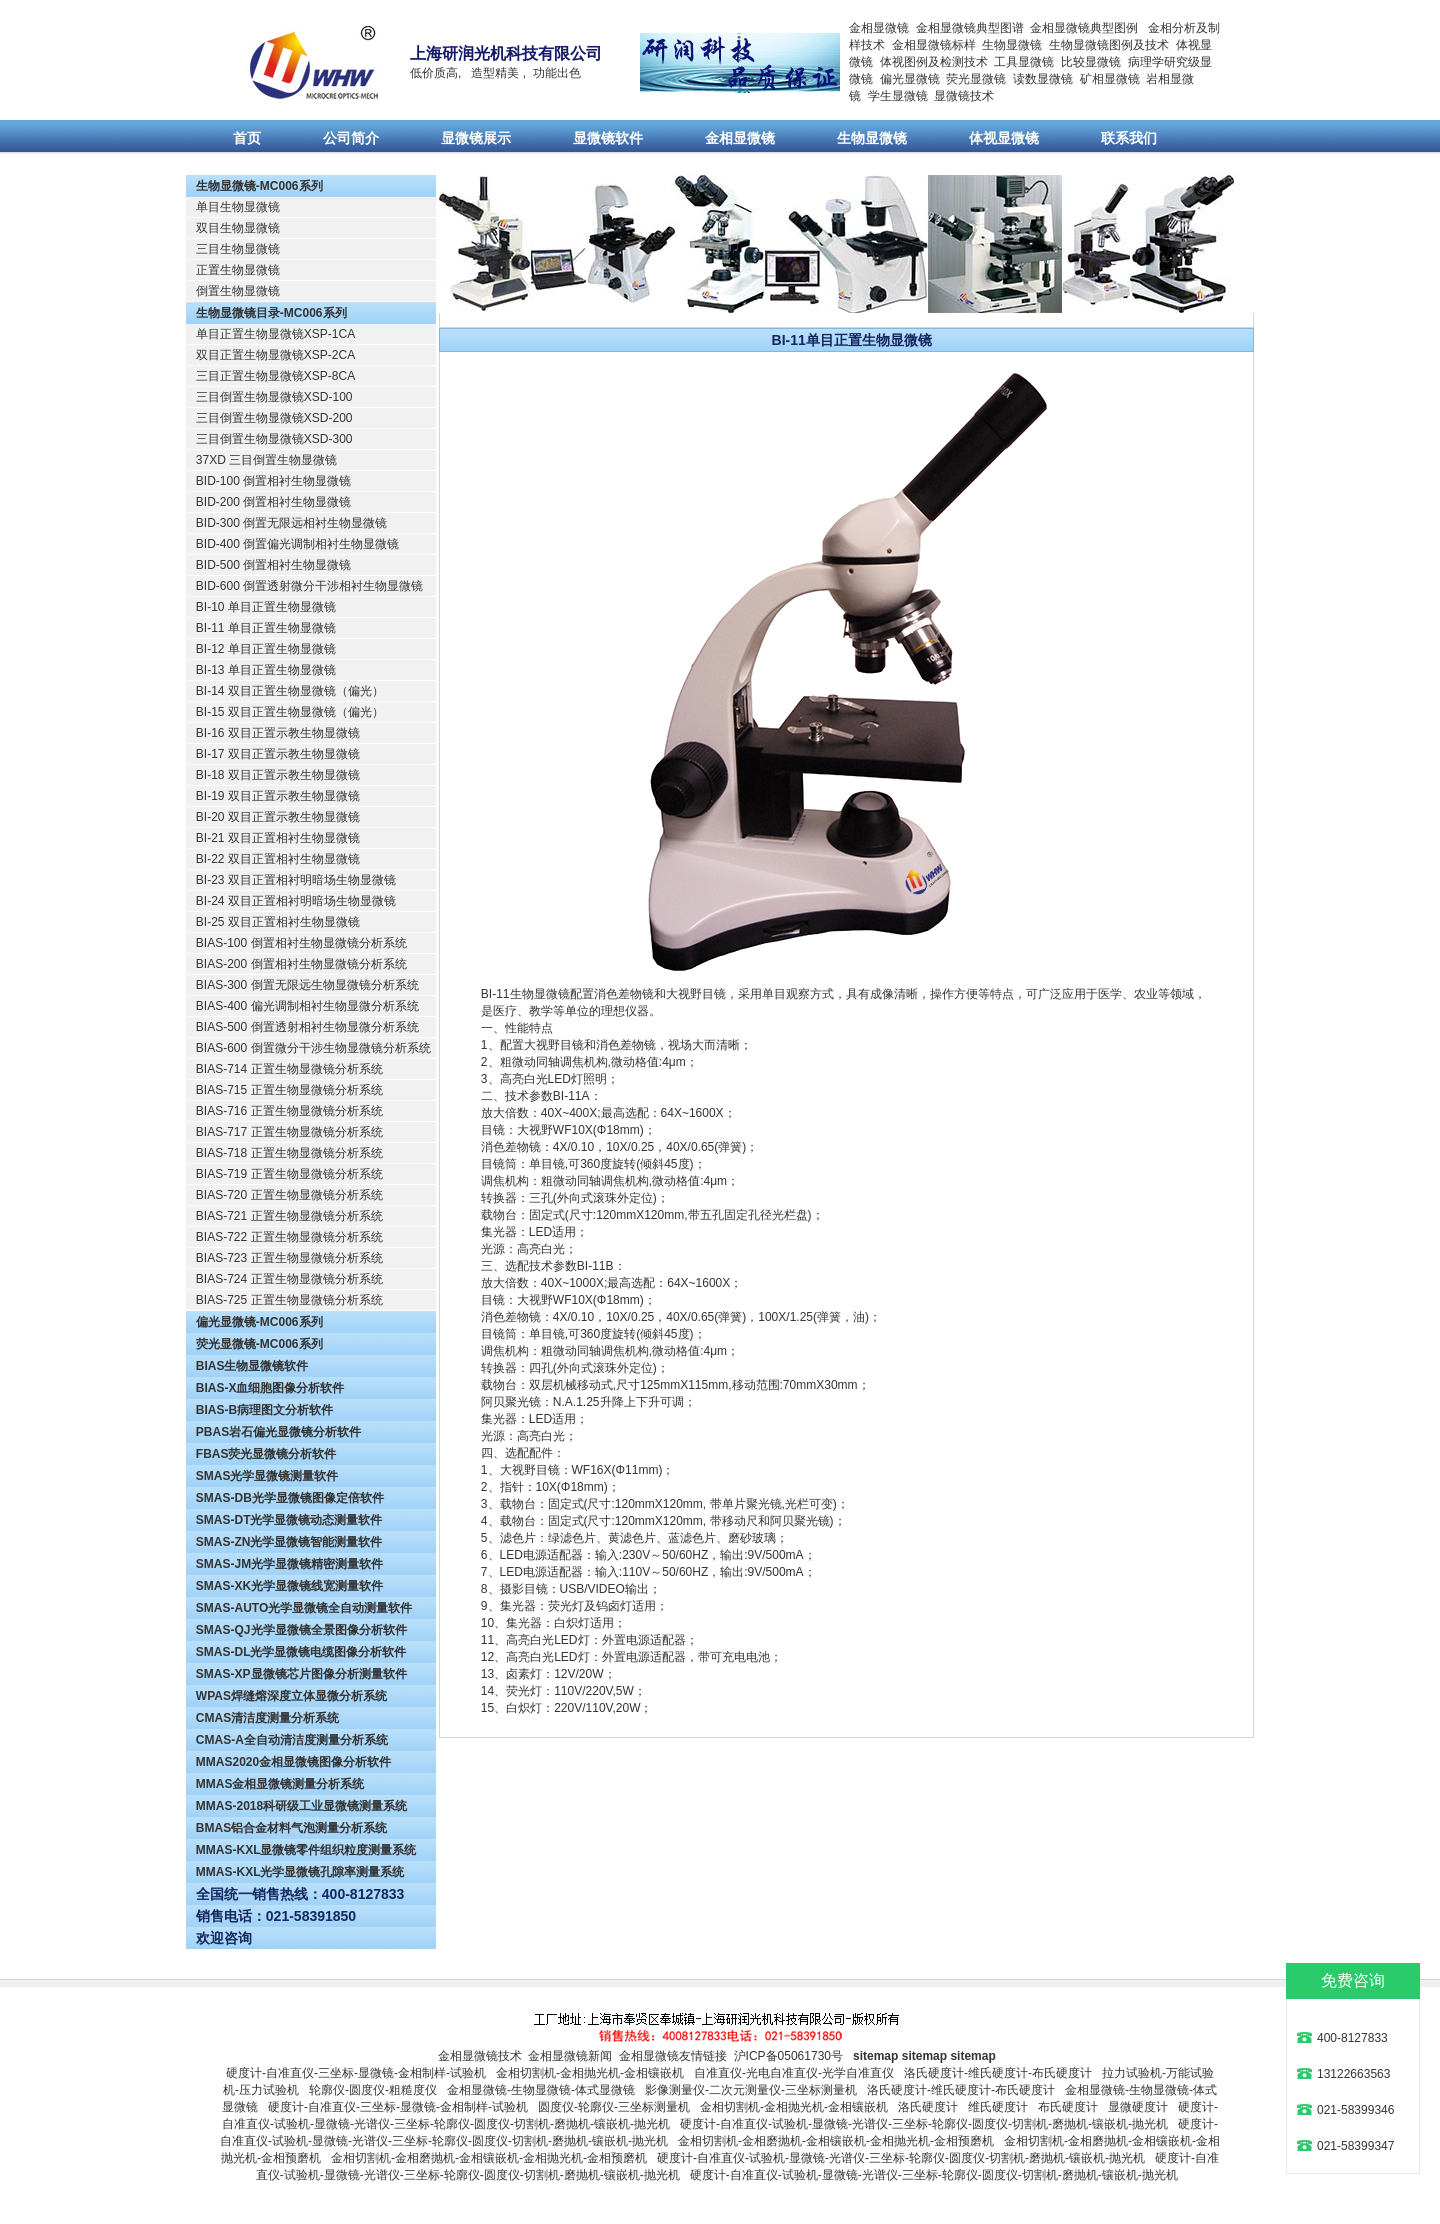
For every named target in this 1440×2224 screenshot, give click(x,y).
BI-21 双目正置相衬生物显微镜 (278, 838)
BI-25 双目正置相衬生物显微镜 (278, 922)
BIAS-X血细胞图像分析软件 (270, 1388)
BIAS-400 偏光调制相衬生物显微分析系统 (307, 1006)
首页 (247, 138)
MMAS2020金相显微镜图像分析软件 (293, 1762)
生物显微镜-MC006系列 (259, 186)
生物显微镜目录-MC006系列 (271, 313)
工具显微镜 (1024, 62)
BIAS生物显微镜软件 (252, 1366)
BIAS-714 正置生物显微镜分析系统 (289, 1069)
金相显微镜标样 (934, 45)
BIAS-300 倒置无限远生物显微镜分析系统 (307, 985)
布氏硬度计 (1068, 2107)
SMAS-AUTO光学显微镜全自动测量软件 (304, 1608)
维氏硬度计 (998, 2107)
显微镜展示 (476, 138)
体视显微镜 (1004, 138)
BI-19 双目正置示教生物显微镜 (278, 796)
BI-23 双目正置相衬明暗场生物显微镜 (296, 880)
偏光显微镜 (910, 79)
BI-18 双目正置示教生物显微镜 (278, 775)
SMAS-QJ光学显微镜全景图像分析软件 (301, 1630)
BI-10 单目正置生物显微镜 (266, 607)
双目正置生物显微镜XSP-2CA (275, 355)
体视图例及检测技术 (934, 62)
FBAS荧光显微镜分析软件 (266, 1454)
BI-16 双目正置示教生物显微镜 (278, 733)
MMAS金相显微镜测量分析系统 (280, 1784)
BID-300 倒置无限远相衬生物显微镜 (291, 523)
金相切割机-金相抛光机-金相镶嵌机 (590, 2073)
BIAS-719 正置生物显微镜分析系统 (289, 1174)
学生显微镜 (898, 96)
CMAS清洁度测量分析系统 (267, 1718)
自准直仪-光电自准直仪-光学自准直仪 (794, 2073)
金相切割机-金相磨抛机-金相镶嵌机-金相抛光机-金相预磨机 (836, 2141)
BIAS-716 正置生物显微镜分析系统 (289, 1111)
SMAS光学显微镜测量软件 (267, 1476)
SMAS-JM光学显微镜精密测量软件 (289, 1564)
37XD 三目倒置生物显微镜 (266, 460)
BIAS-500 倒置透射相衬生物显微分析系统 (307, 1027)
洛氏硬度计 (928, 2107)
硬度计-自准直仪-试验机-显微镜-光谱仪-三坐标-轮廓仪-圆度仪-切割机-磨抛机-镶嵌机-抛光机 (924, 2124)
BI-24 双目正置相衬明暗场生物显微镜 (296, 901)
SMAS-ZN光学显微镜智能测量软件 (289, 1542)
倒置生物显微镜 (238, 291)
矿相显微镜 (1110, 79)
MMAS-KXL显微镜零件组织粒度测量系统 (306, 1850)
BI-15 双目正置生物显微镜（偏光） (290, 712)
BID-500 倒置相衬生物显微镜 (273, 565)
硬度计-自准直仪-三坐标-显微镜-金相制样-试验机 (356, 2073)
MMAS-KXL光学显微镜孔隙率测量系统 (300, 1872)
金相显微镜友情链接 (673, 2056)
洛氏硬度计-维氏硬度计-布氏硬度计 (998, 2073)
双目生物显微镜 (238, 228)
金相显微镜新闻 (570, 2056)
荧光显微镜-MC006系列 (259, 1344)
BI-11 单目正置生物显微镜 (266, 628)
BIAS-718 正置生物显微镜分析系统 (289, 1153)
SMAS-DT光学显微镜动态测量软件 (289, 1520)
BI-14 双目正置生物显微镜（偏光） (290, 691)
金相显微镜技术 (480, 2056)
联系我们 (1129, 138)
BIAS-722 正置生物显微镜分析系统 (289, 1237)
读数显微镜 (1043, 79)
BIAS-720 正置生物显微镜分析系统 (289, 1195)
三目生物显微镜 (238, 249)
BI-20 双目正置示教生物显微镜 (278, 817)
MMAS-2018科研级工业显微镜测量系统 (301, 1806)
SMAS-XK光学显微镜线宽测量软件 (289, 1586)
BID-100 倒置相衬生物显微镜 (273, 481)
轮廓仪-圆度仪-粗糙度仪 (373, 2090)
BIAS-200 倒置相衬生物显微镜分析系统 (301, 964)
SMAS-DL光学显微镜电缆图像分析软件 (301, 1652)
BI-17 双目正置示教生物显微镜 (278, 754)
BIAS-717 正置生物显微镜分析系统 (289, 1132)
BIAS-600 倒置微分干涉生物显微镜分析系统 (313, 1048)
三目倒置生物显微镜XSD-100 (274, 397)
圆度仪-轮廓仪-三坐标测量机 (614, 2107)
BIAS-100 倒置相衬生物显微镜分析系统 (301, 943)
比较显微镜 (1091, 62)
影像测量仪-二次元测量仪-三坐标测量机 (751, 2090)
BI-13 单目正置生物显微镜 (266, 670)
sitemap (875, 2056)
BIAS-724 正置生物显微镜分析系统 (289, 1279)
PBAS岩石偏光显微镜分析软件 (278, 1432)
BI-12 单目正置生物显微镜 (266, 649)
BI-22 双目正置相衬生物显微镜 (278, 859)
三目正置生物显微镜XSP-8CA (275, 376)
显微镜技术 (964, 96)
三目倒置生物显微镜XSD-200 (274, 418)
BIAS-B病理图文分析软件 (264, 1410)
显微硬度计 (1138, 2107)
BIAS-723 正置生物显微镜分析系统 (289, 1258)
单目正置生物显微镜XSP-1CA (275, 334)
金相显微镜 (879, 28)
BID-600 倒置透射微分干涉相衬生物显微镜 (309, 586)
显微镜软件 (608, 138)
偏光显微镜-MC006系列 (259, 1322)
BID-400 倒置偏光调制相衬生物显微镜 (297, 544)
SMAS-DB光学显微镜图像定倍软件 (290, 1498)
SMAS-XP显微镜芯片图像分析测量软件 (301, 1674)
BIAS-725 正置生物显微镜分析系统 (289, 1300)
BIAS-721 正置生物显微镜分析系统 (289, 1216)
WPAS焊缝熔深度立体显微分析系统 (291, 1696)
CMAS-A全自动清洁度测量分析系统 (292, 1740)
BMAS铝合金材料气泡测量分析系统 (291, 1828)
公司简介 (351, 138)
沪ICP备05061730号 (788, 2056)
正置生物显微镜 (238, 270)
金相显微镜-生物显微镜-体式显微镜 (541, 2090)
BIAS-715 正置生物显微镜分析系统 (289, 1090)
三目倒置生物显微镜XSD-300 (274, 439)
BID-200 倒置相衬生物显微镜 (273, 502)
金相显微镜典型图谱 (970, 28)
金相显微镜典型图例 (1084, 28)
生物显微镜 (1012, 45)
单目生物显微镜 (238, 207)
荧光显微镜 (976, 79)
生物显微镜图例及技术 (1109, 45)
